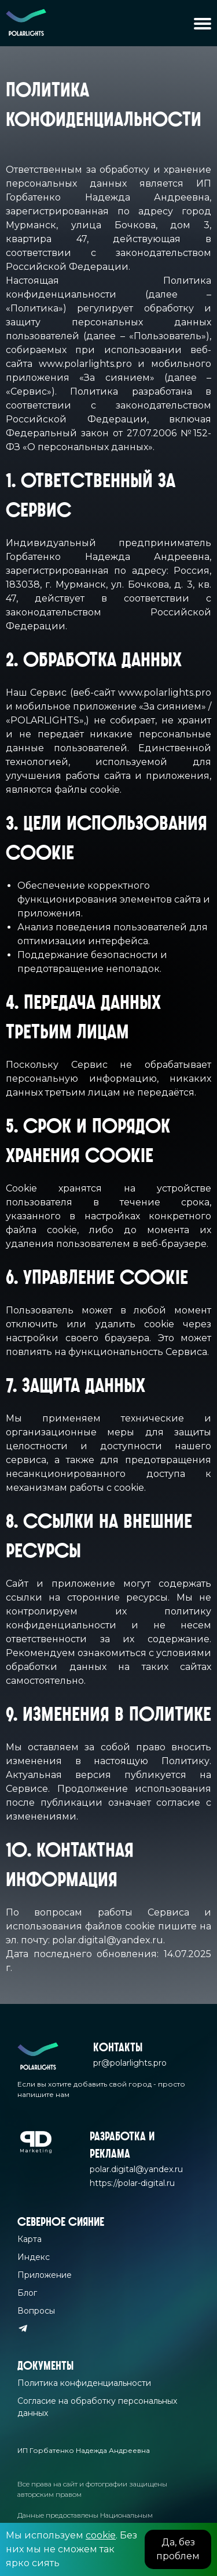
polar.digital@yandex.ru (107, 1940)
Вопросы (36, 2311)
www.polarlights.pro (85, 363)
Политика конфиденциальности (84, 2383)
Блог (27, 2293)
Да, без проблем (178, 2549)
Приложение (44, 2275)
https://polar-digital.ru (132, 2183)
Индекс (33, 2257)
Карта (29, 2239)
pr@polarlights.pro (130, 2063)
